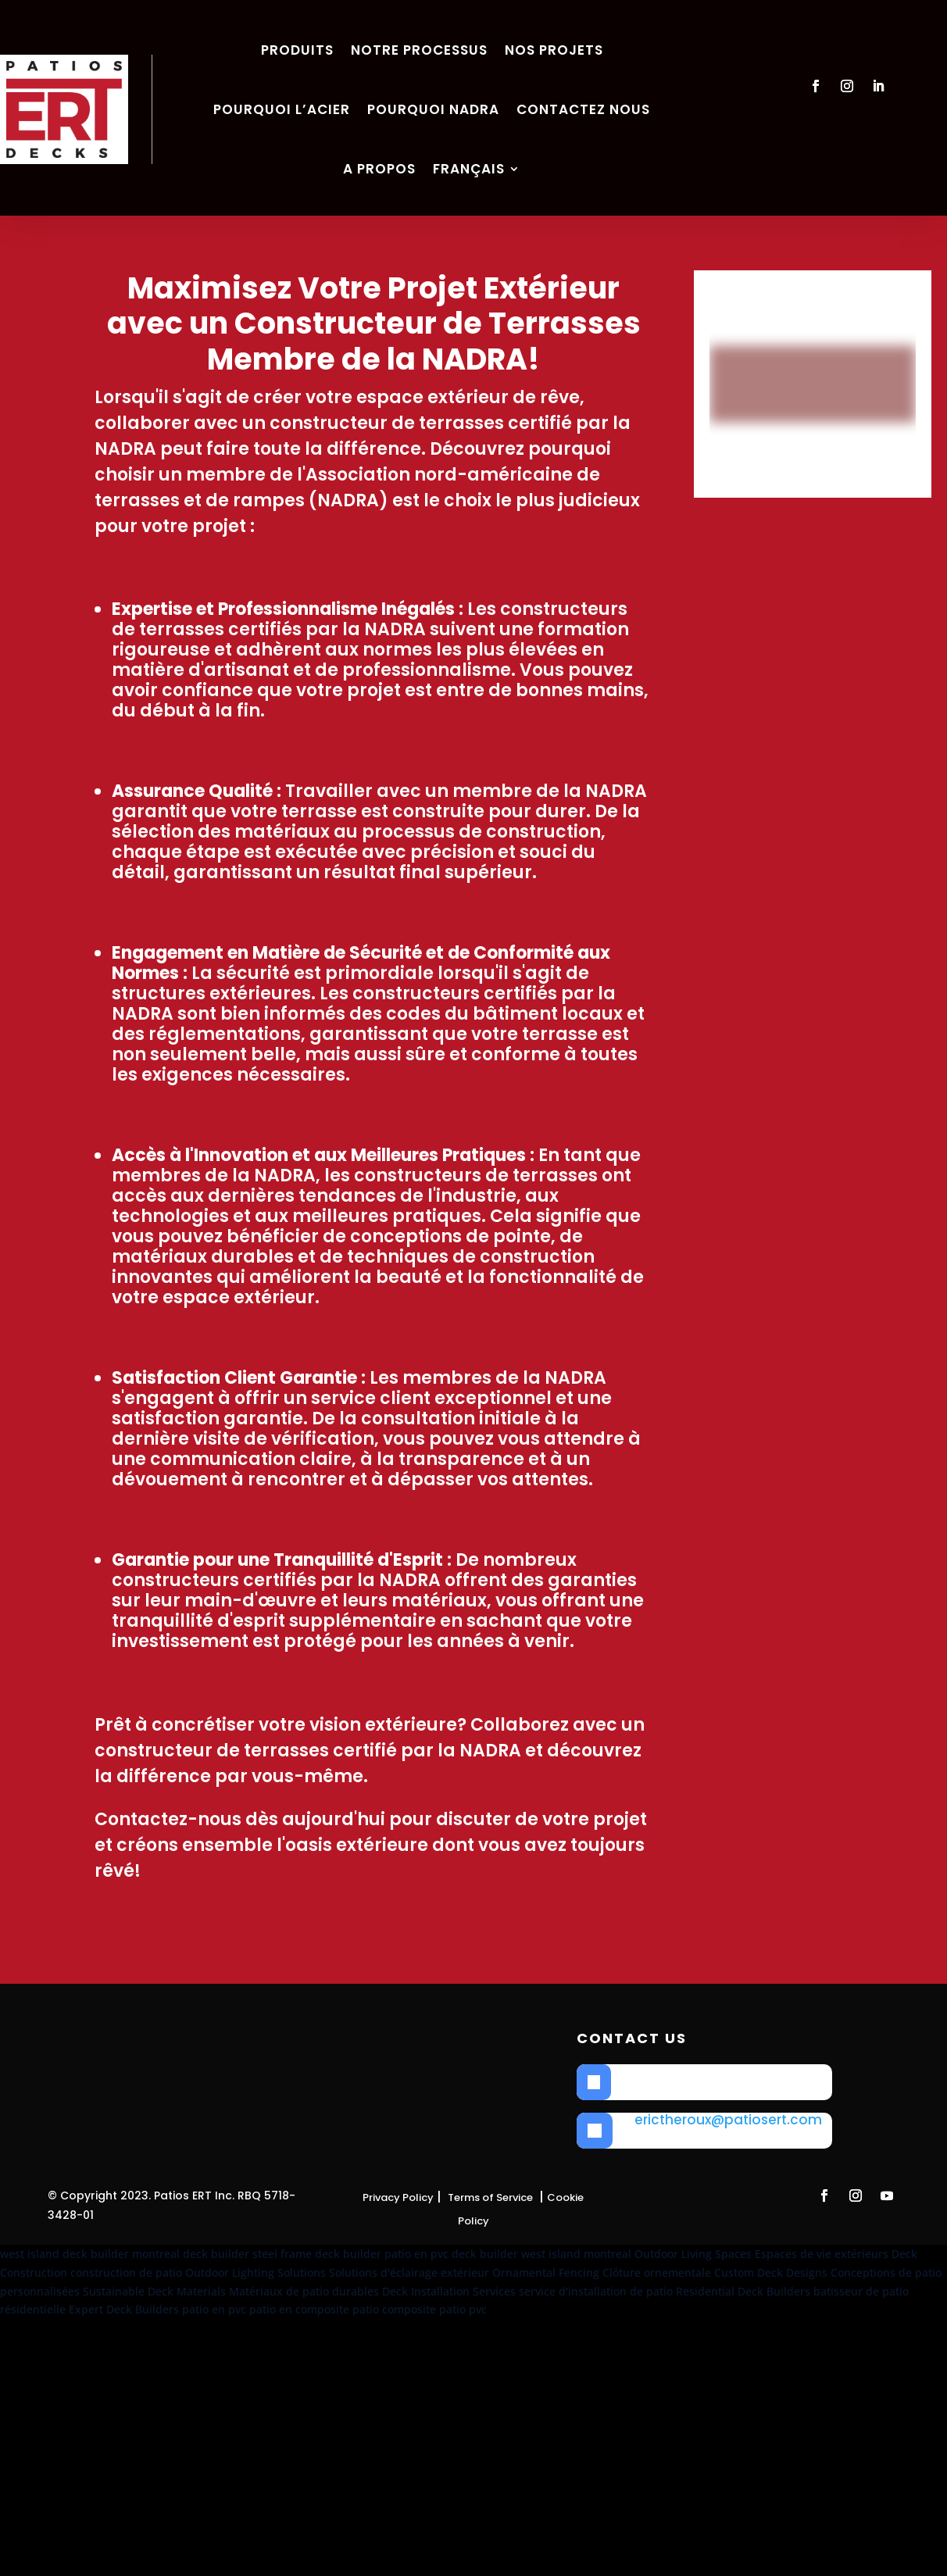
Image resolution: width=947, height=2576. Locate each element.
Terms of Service (490, 2197)
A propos (379, 168)
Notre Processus (419, 50)
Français (469, 168)
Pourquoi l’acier (281, 109)
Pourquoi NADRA (433, 109)
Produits (297, 50)
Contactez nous (583, 109)
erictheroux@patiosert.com (728, 2119)
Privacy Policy (398, 2197)
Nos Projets (554, 50)
